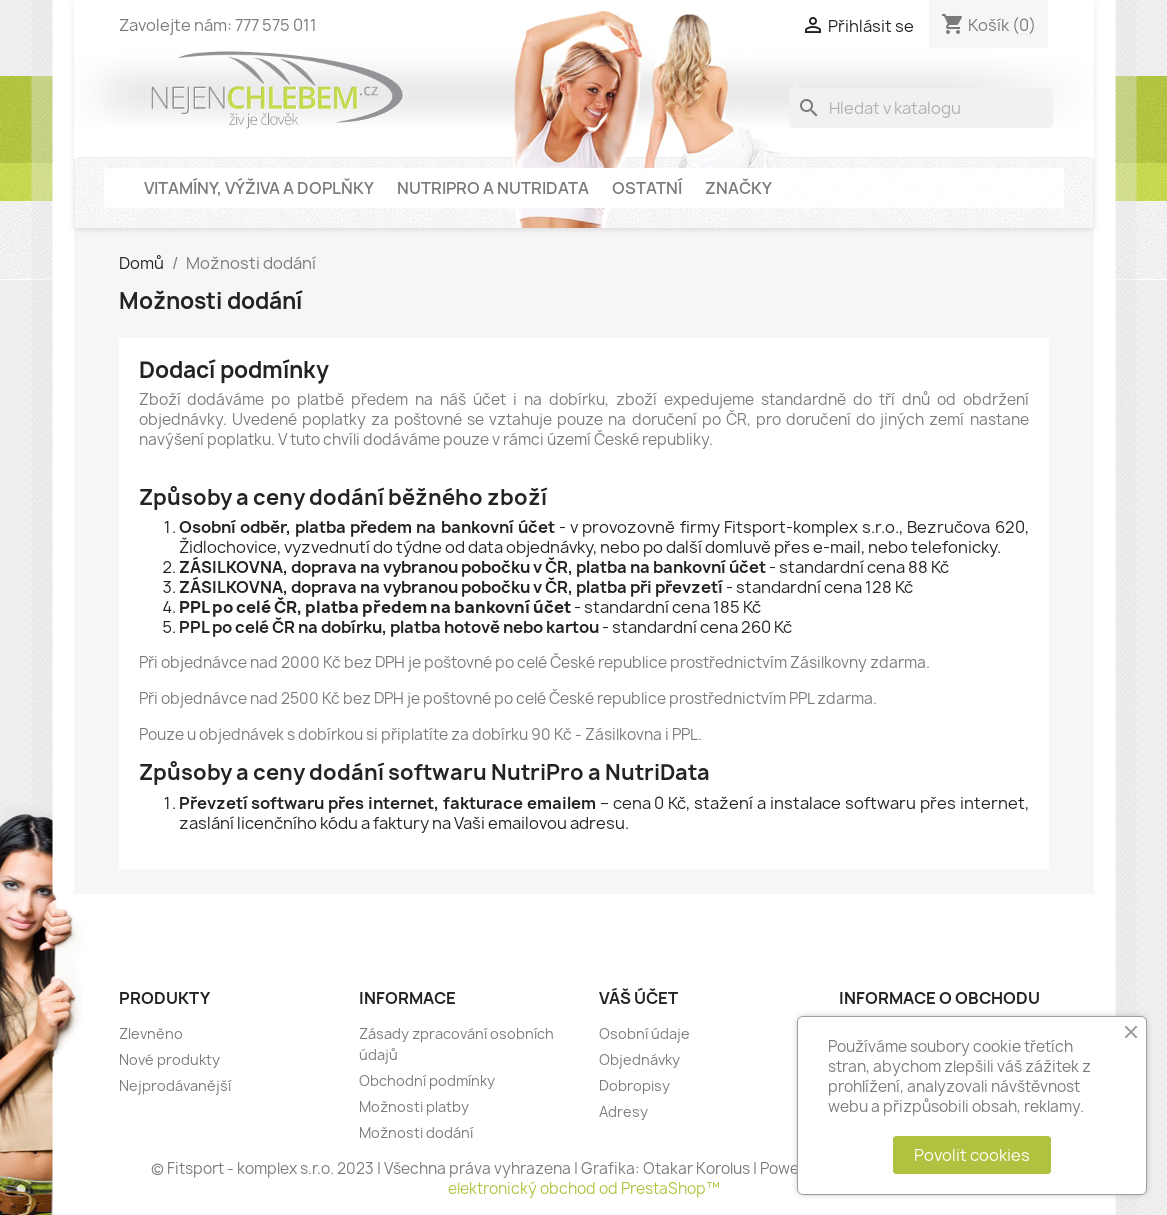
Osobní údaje (644, 1033)
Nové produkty (169, 1059)
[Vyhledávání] (921, 108)
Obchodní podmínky (427, 1080)
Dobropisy (634, 1085)
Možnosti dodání (416, 1132)
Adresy (623, 1111)
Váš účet (638, 998)
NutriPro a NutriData (493, 188)
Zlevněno (151, 1033)
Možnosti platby (414, 1106)
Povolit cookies (972, 1155)
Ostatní (647, 188)
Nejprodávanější (175, 1085)
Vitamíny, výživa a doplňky (259, 188)
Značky (738, 188)
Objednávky (639, 1059)
